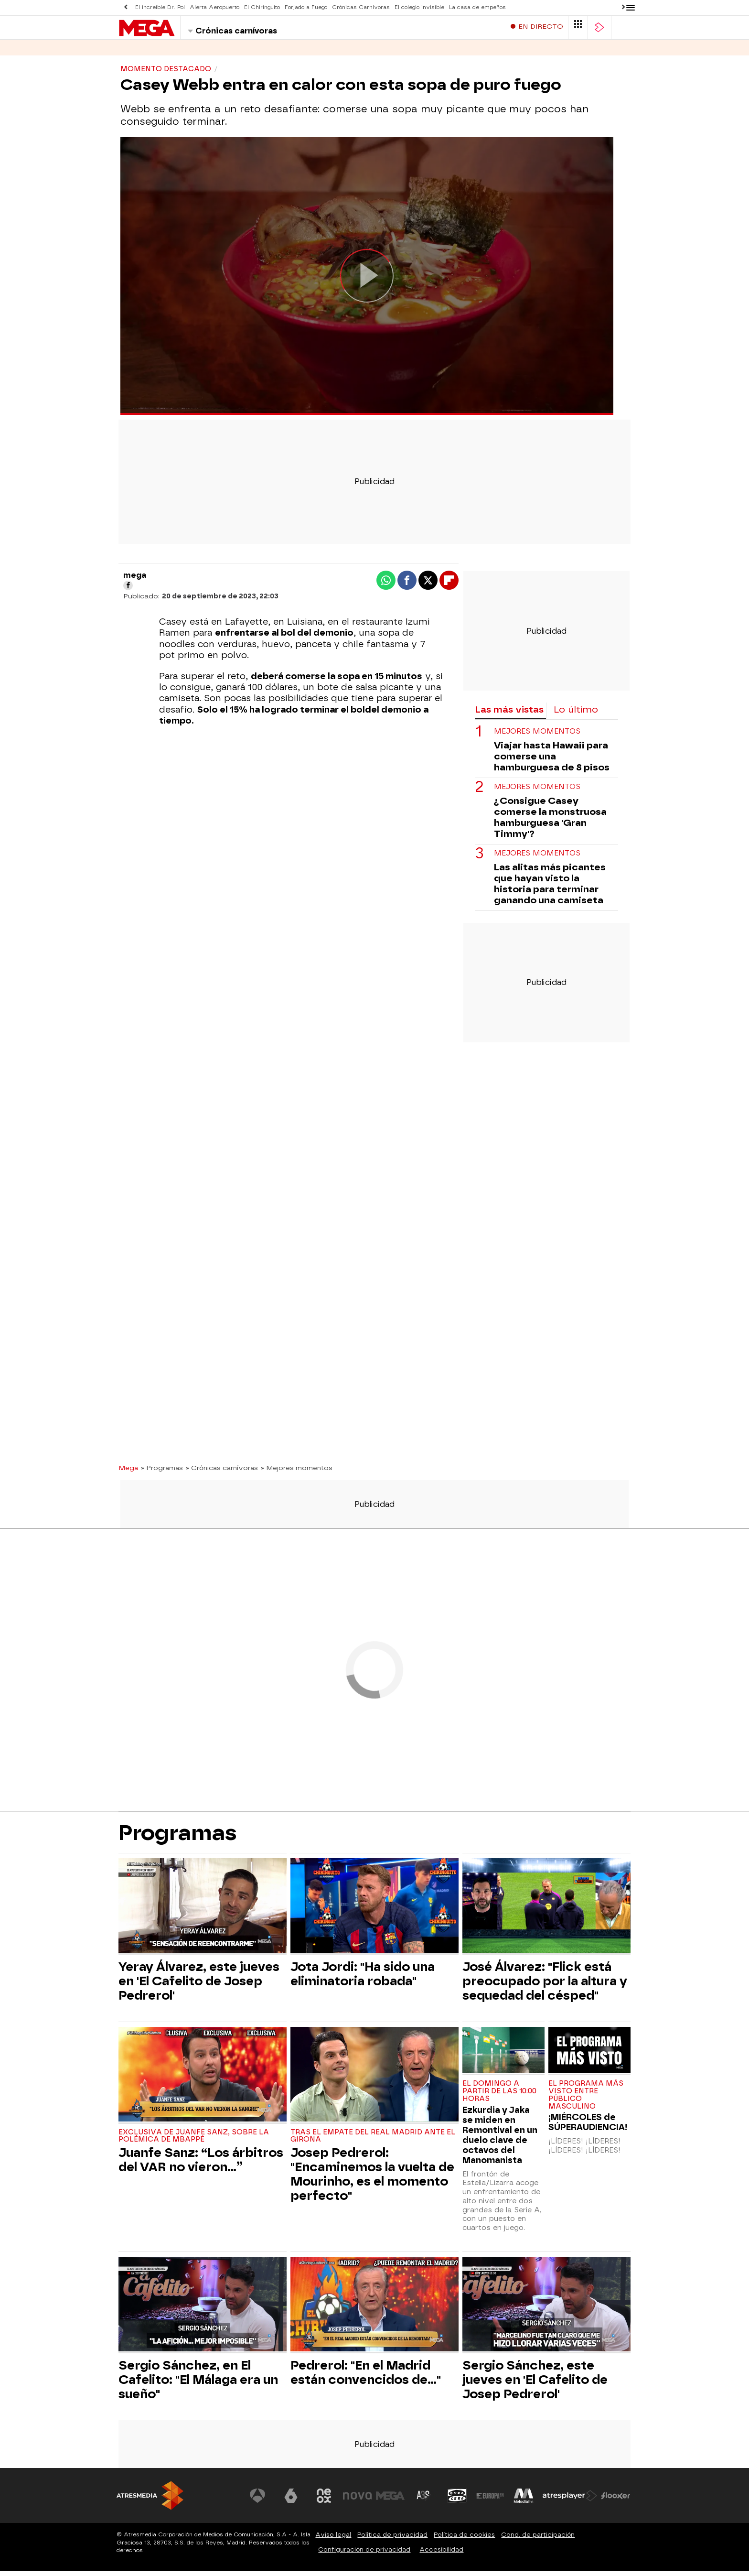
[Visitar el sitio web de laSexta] (291, 2500)
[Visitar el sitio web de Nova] (357, 2500)
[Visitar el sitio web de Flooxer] (615, 2500)
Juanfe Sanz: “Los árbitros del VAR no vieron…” (200, 2164)
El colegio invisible (419, 7)
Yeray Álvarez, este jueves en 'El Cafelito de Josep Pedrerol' (198, 1985)
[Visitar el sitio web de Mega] (390, 2500)
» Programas (162, 1472)
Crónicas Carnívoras (361, 7)
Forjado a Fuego (306, 7)
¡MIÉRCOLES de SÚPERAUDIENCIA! (587, 2127)
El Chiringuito (262, 7)
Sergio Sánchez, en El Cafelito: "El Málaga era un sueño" (198, 2384)
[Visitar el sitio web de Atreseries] (423, 2500)
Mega (128, 1472)
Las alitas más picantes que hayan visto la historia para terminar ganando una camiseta (550, 888)
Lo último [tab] (576, 714)
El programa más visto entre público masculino (585, 2099)
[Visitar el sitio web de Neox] (324, 2500)
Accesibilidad (441, 2554)
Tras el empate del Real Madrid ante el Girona (372, 2141)
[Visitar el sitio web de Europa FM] (490, 2500)
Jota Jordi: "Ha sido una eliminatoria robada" (362, 1978)
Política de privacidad (392, 2539)
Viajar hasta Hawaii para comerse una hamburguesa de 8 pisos (552, 761)
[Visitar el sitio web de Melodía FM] (523, 2500)
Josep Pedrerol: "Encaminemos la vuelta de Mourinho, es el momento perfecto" (372, 2179)
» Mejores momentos (296, 1472)
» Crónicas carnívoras (222, 1472)
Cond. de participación (538, 2539)
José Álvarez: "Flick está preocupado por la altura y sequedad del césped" (544, 1985)
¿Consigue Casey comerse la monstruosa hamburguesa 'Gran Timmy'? (550, 822)
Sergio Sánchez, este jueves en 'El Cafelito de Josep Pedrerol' (535, 2384)
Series (130, 52)
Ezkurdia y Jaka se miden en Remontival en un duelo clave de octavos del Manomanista (499, 2140)
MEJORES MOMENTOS (537, 736)
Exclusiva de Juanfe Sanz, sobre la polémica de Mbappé (193, 2141)
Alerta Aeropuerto (214, 7)
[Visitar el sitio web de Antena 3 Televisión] (257, 2500)
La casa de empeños (477, 7)
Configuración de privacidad (364, 2554)
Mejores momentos (537, 858)
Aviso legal (333, 2539)
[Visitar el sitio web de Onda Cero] (457, 2500)
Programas (178, 52)
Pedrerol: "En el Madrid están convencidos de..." (365, 2377)
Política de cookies (464, 2539)
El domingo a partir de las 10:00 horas (499, 2096)
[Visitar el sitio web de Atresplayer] (570, 2500)
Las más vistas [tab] (509, 714)
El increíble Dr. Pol (160, 7)
